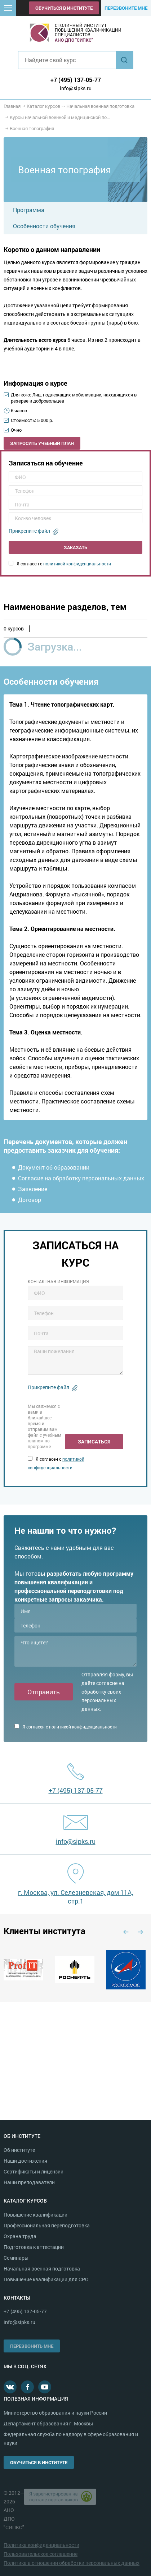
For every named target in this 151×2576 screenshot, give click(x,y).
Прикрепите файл (29, 530)
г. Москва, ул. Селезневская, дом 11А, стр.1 (75, 1896)
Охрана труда (20, 2236)
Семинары (16, 2257)
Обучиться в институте (64, 8)
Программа (28, 209)
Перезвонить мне (31, 2346)
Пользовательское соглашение (40, 2553)
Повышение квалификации (35, 2214)
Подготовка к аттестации (34, 2247)
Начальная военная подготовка (42, 2268)
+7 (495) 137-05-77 (75, 79)
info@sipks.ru (76, 88)
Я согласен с (60, 563)
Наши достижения (25, 2160)
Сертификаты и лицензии (33, 2171)
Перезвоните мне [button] (126, 8)
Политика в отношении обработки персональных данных (71, 2562)
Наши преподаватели (29, 2182)
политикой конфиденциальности (77, 563)
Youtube (44, 2386)
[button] (8, 8)
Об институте (19, 2149)
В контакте (10, 2386)
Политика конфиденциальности (41, 2544)
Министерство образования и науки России (55, 2412)
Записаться (94, 1441)
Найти (124, 60)
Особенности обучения (44, 226)
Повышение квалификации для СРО (46, 2279)
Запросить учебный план (42, 443)
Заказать (75, 547)
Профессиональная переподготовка (47, 2225)
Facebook (27, 2386)
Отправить (43, 1692)
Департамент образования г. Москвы (48, 2423)
